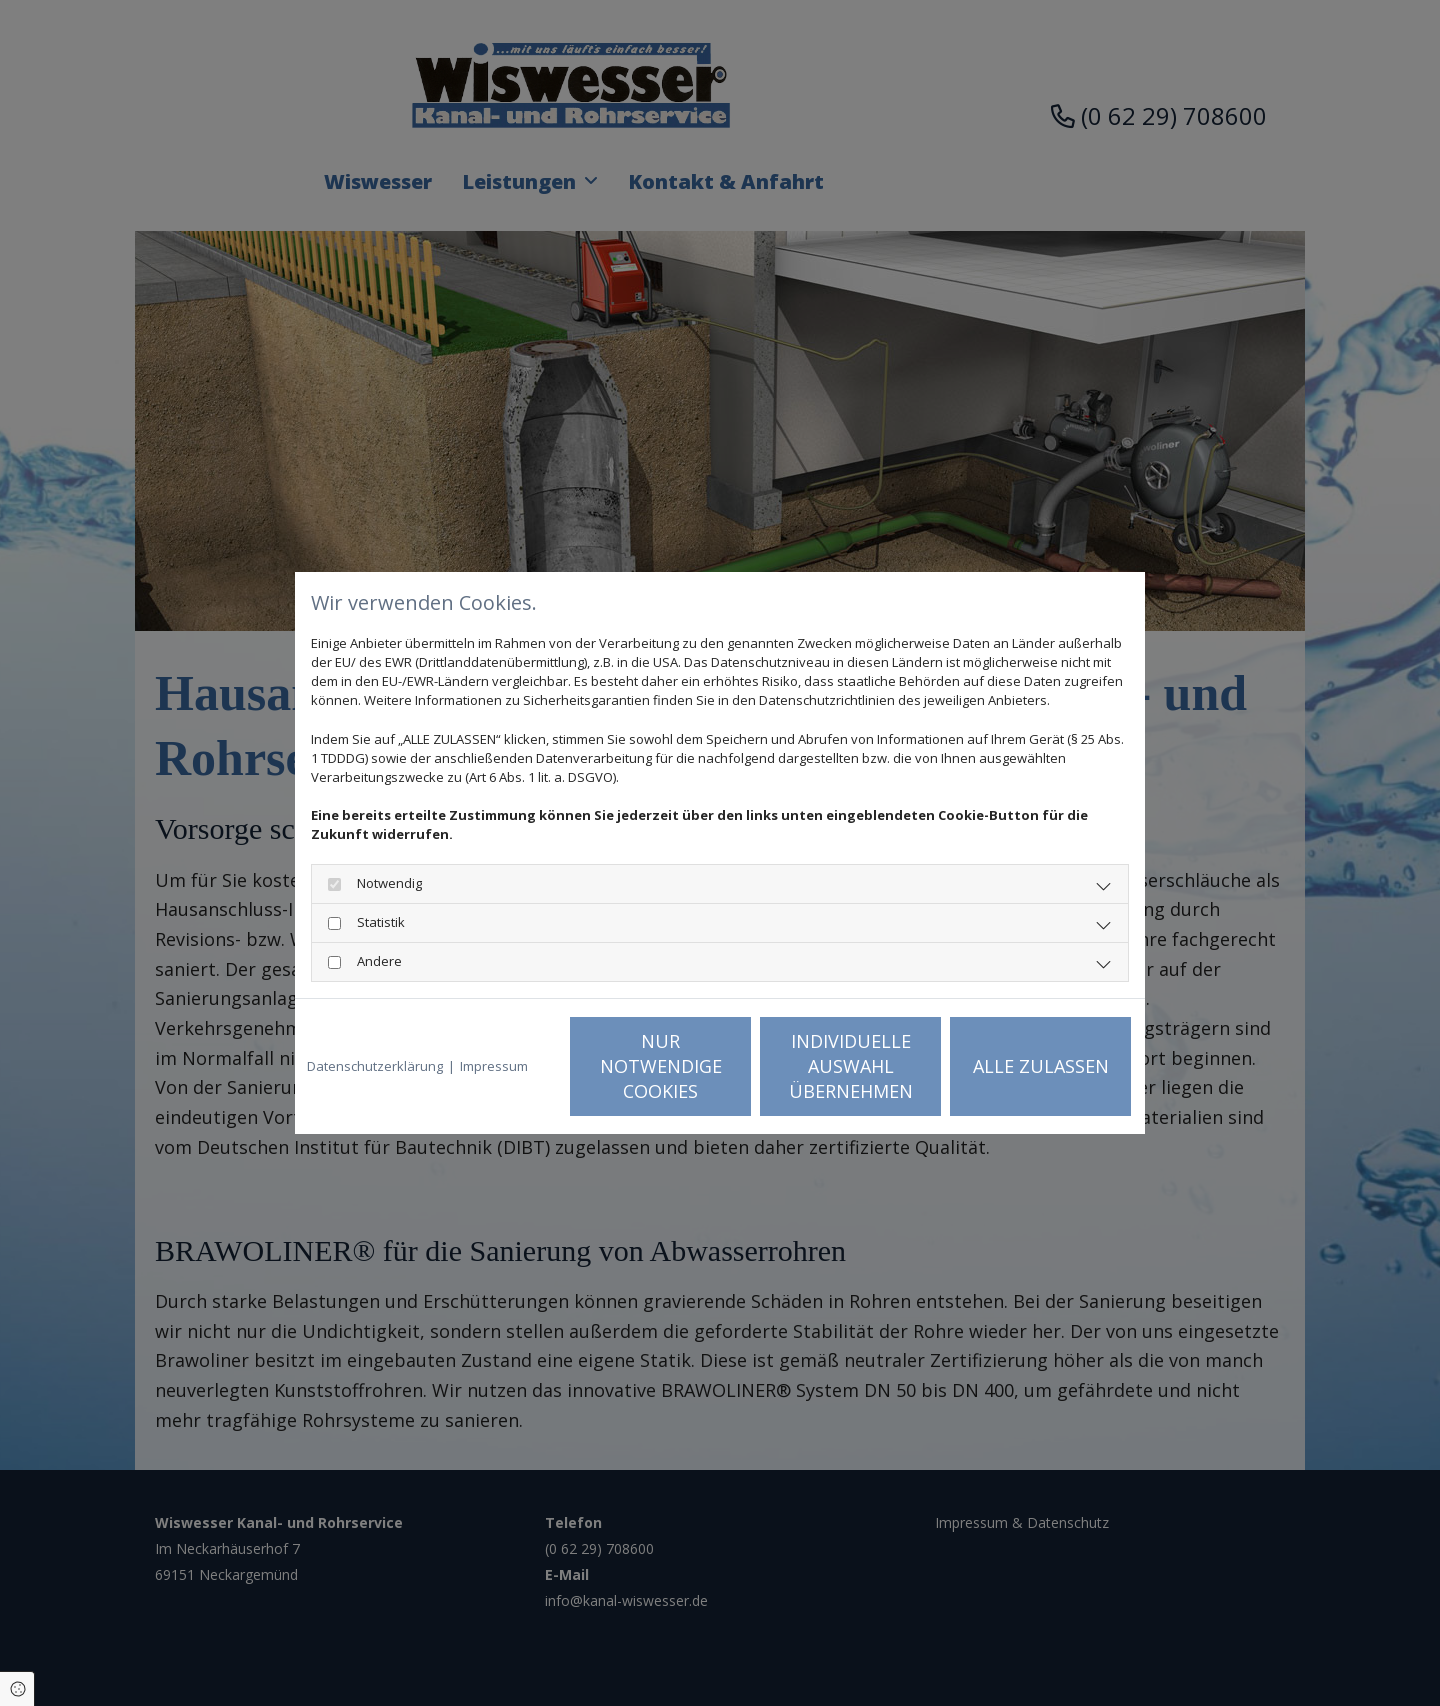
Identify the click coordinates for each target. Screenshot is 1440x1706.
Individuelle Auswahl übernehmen (851, 1066)
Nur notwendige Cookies (661, 1066)
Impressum (494, 1066)
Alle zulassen (1041, 1066)
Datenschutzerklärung (375, 1066)
